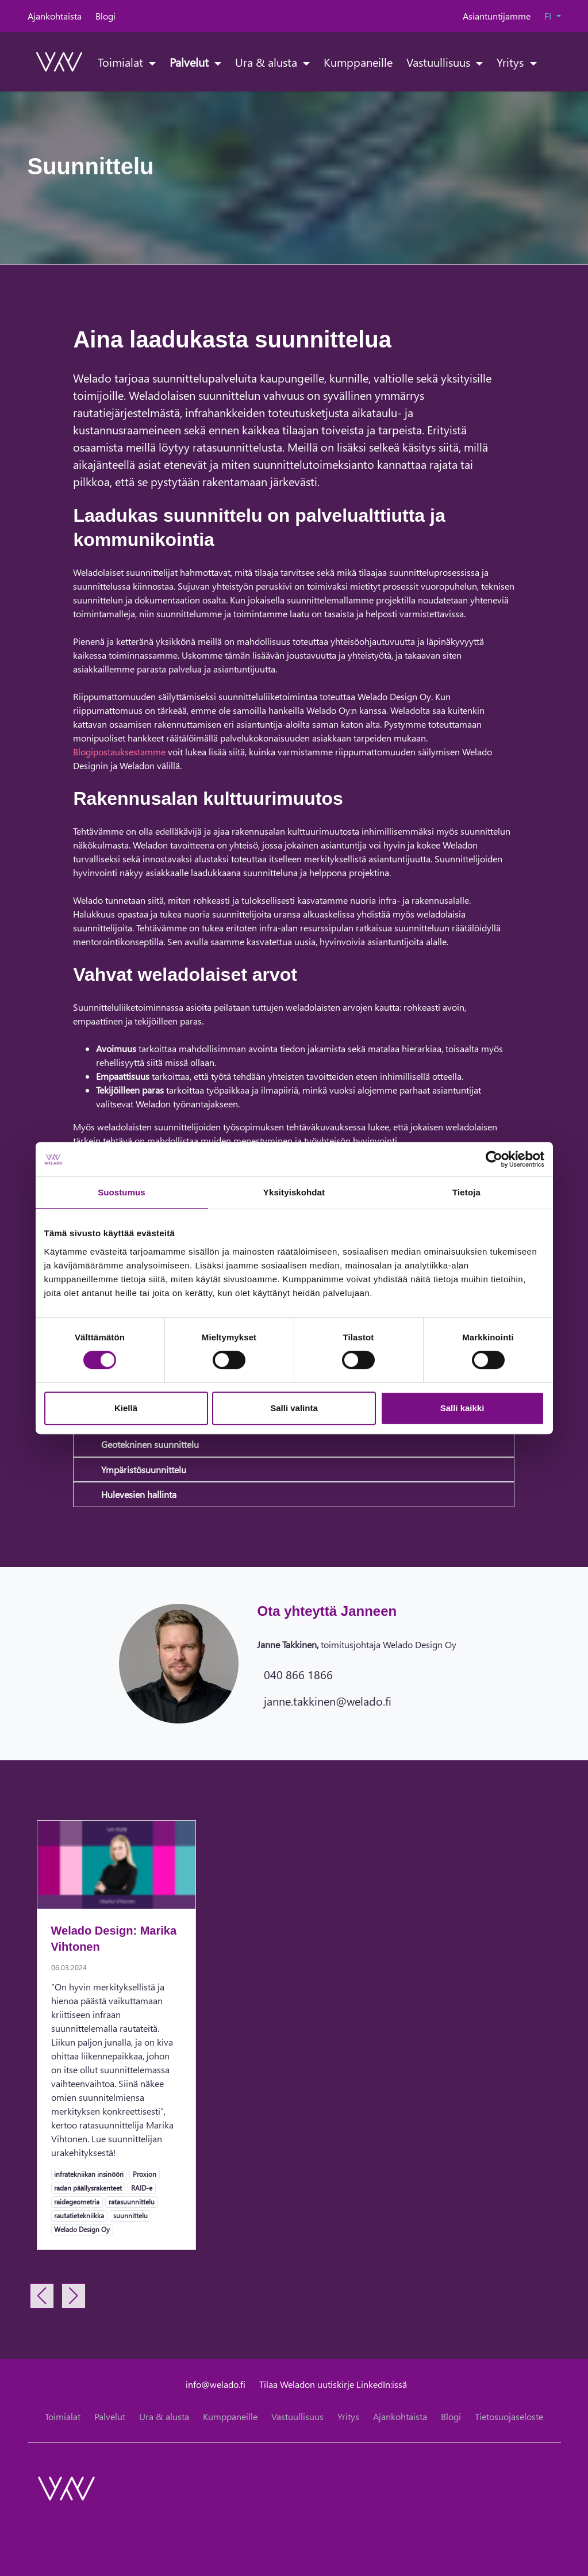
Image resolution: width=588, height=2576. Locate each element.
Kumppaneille (358, 61)
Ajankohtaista (55, 16)
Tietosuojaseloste (509, 2416)
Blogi (105, 16)
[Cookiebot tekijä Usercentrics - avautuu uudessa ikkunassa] (494, 1159)
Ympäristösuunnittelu (143, 1469)
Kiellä (125, 1408)
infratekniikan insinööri (88, 2173)
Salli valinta (294, 1408)
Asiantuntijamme (497, 16)
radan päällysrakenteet (87, 2187)
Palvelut (191, 61)
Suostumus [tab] (121, 1192)
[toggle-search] (546, 61)
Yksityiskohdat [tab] (294, 1192)
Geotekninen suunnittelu (150, 1444)
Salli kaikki (462, 1408)
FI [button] (549, 16)
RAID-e (141, 2187)
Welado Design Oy (81, 2229)
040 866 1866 (298, 1674)
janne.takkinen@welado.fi (327, 1700)
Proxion (144, 2173)
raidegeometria (76, 2201)
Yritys (511, 61)
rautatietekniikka (78, 2215)
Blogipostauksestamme (119, 752)
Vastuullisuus (439, 61)
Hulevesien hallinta (138, 1494)
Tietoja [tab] (466, 1192)
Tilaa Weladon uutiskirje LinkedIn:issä (333, 2384)
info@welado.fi (215, 2384)
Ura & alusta (267, 61)
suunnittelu (130, 2215)
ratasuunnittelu (131, 2201)
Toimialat (122, 61)
